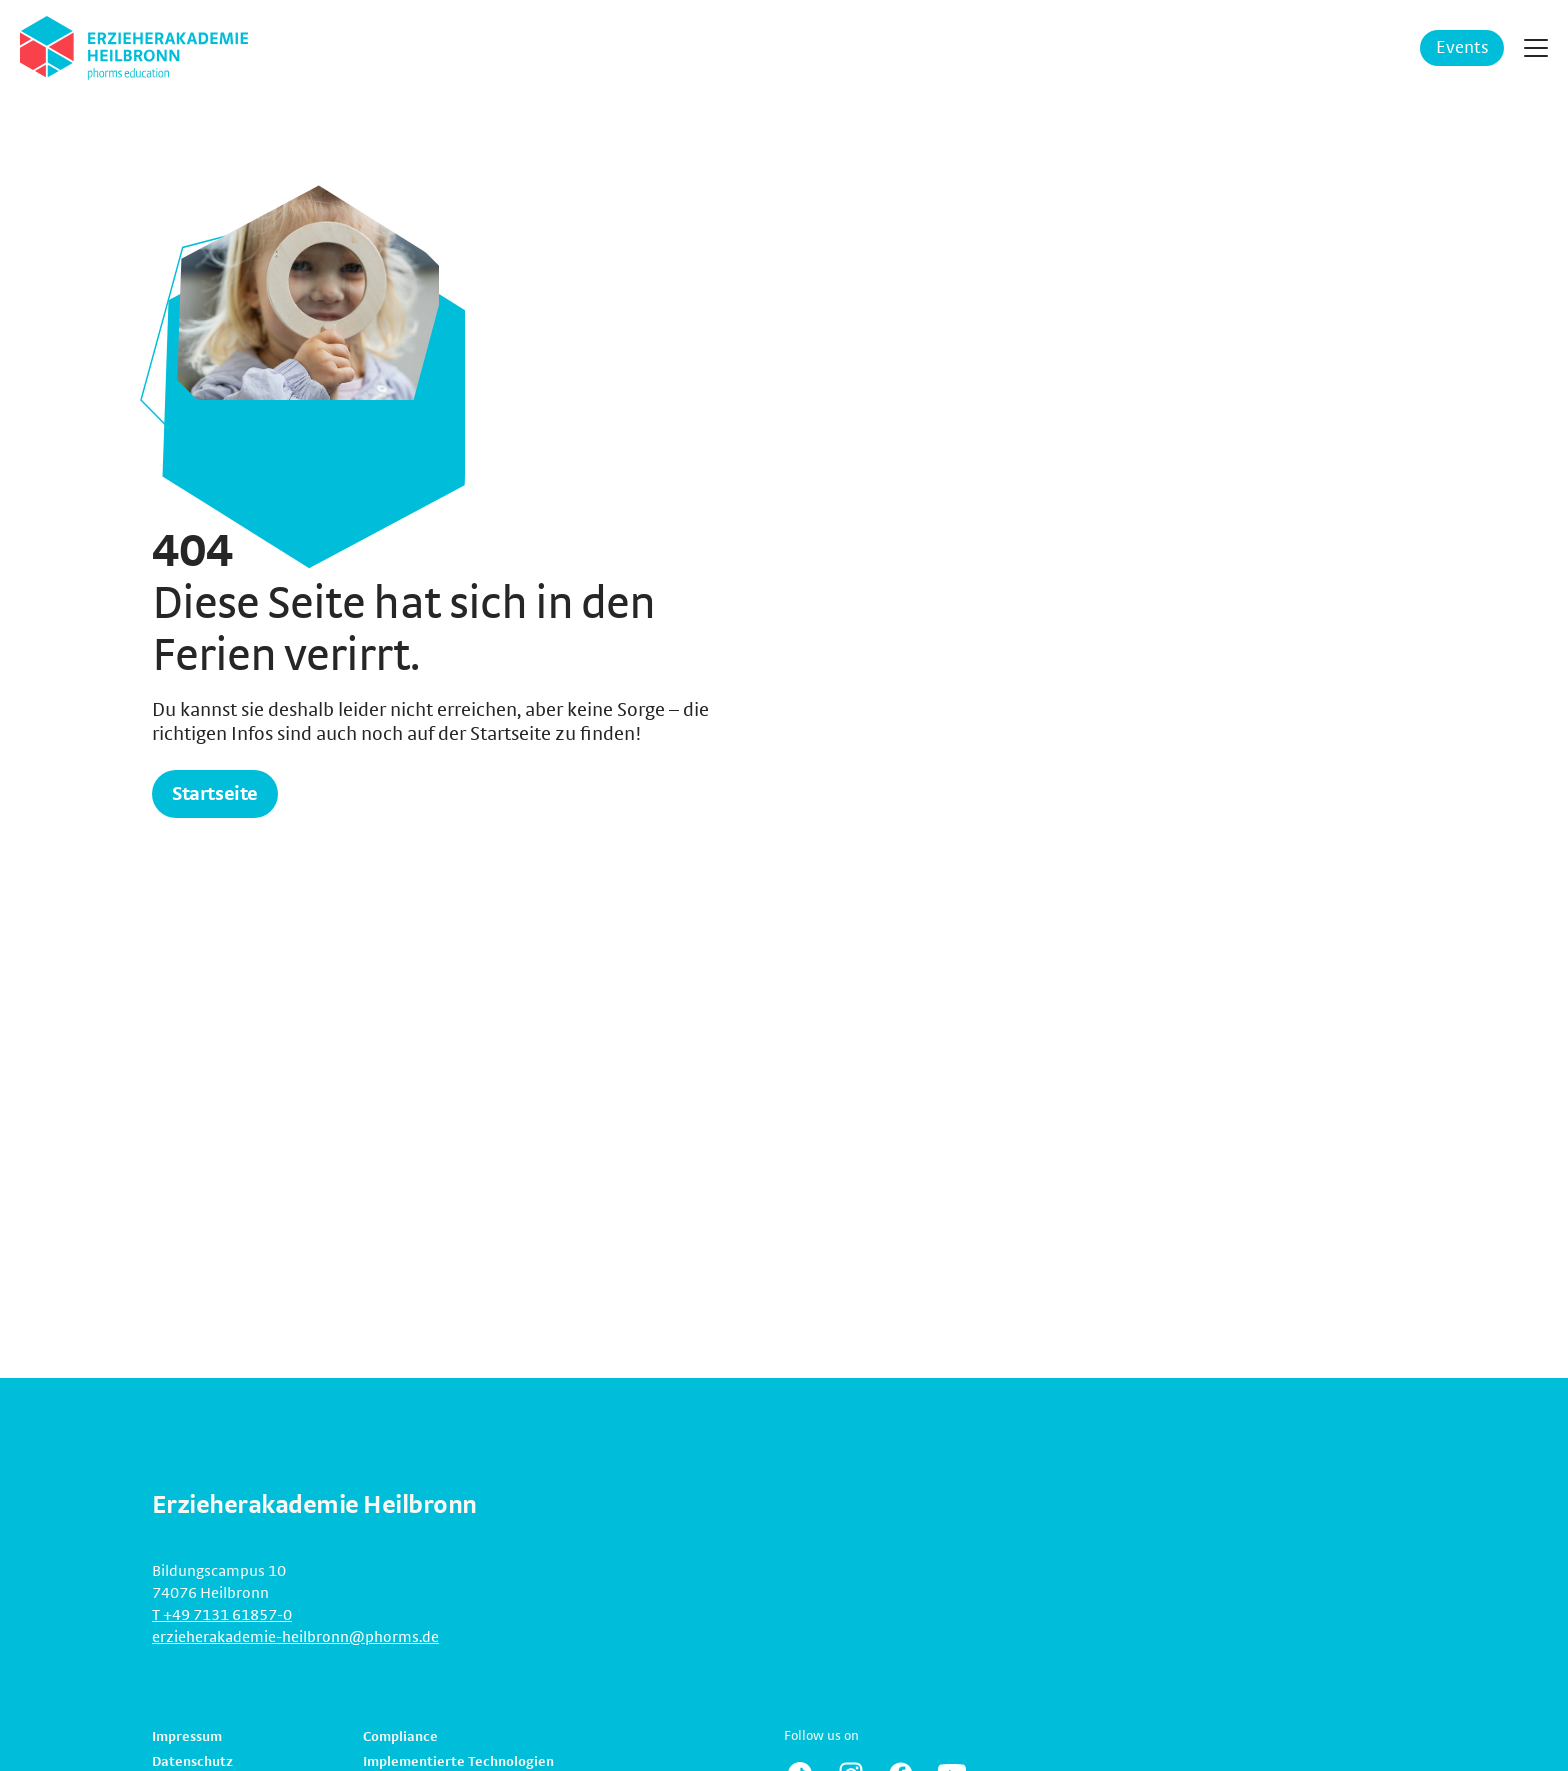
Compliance (400, 1737)
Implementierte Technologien (458, 1762)
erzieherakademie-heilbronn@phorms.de (295, 1637)
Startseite (215, 794)
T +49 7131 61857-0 (222, 1615)
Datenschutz (192, 1762)
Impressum (187, 1737)
